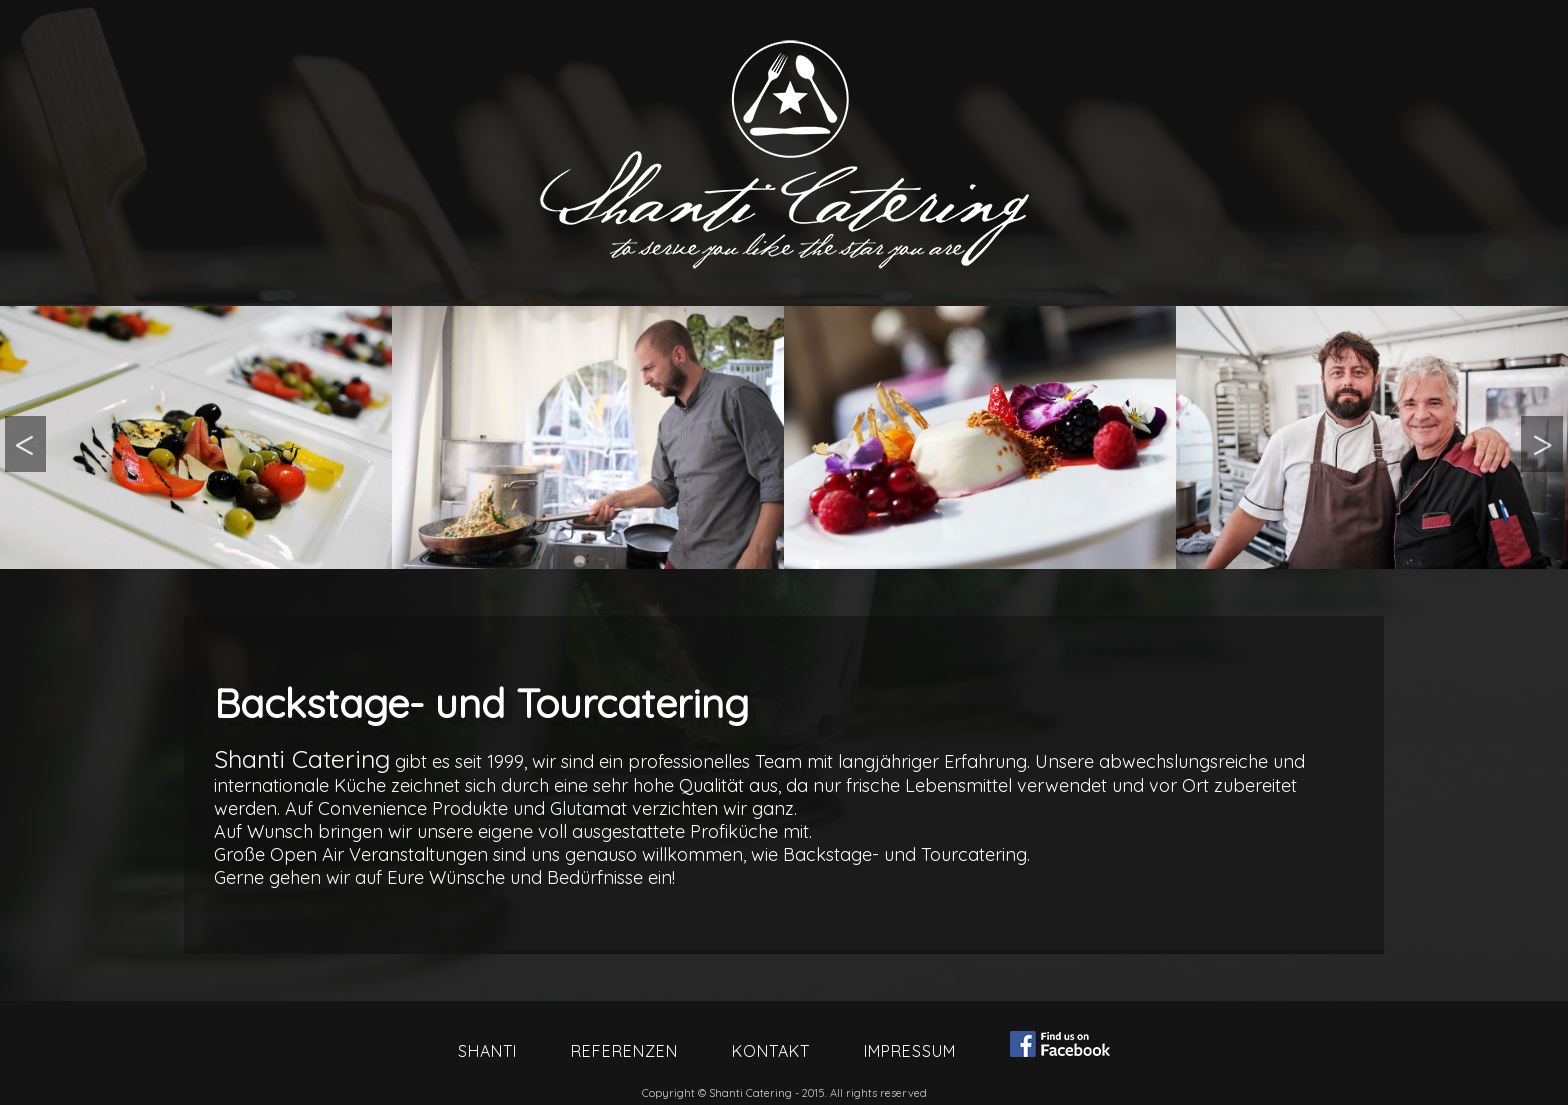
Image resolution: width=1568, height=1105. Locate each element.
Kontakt (771, 1051)
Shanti (487, 1051)
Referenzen (624, 1051)
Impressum (910, 1051)
